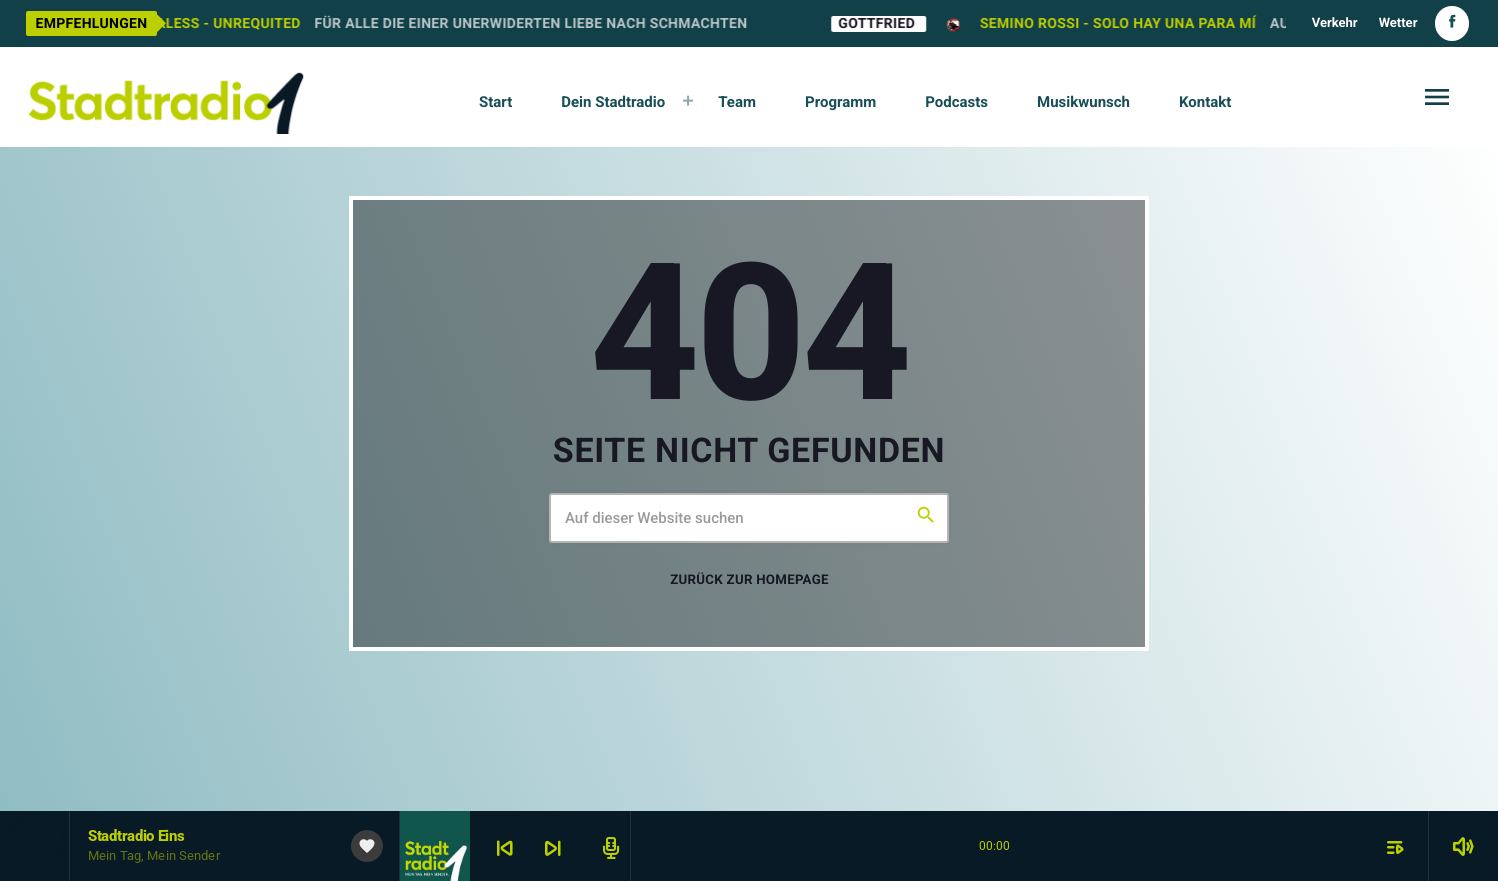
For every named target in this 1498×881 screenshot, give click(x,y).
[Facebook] (1452, 23)
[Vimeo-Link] (166, 97)
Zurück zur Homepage (749, 580)
